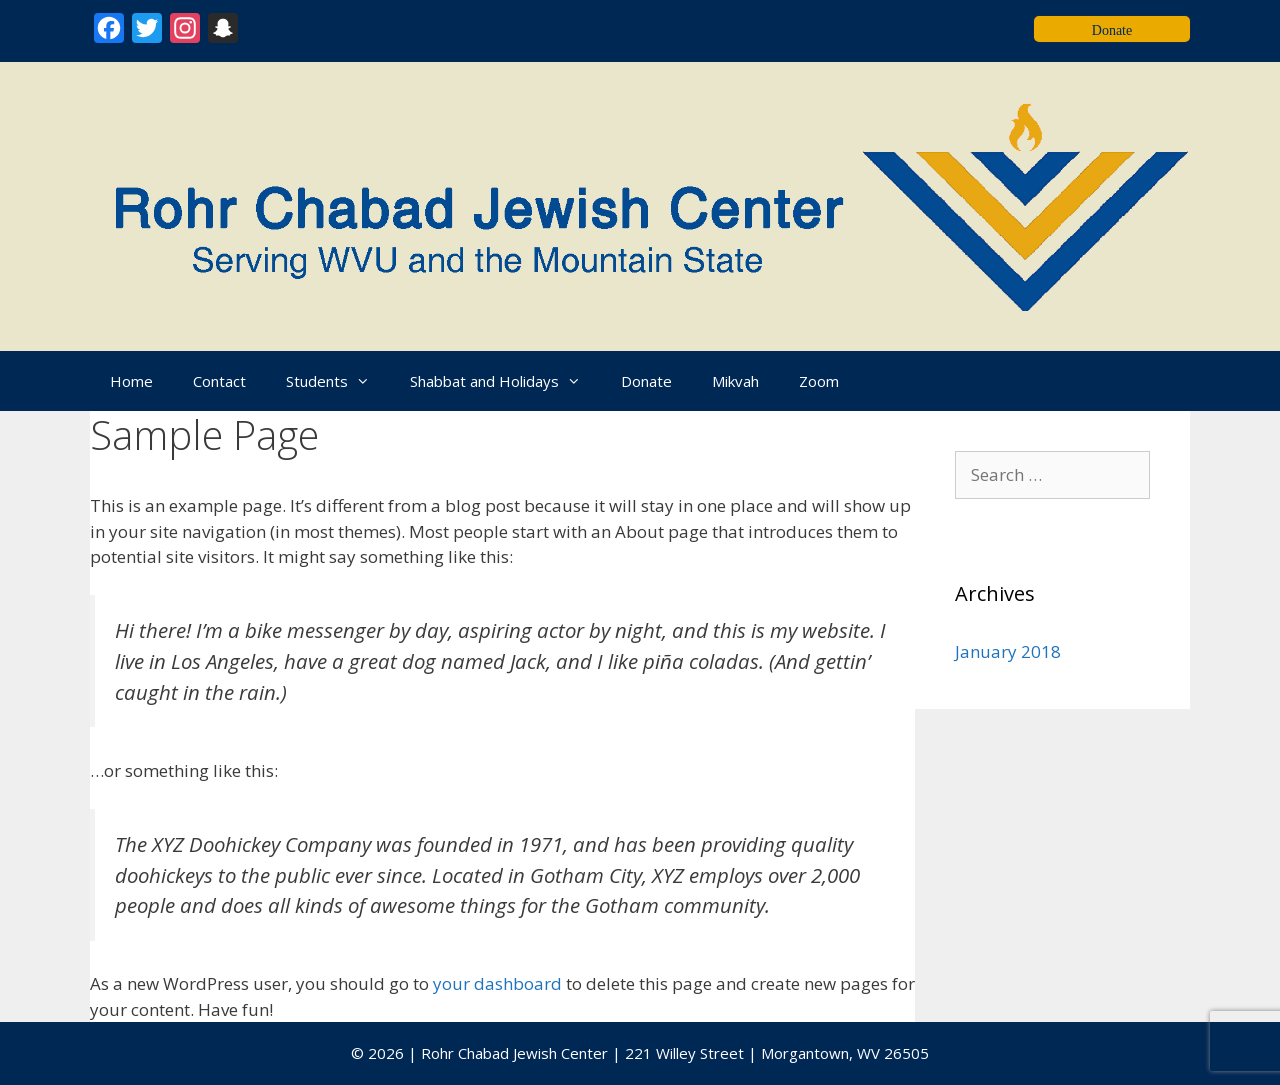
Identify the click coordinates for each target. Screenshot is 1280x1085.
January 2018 (1008, 651)
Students (338, 381)
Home (131, 381)
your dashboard (497, 983)
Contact (219, 381)
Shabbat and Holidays (505, 381)
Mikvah (735, 381)
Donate (646, 381)
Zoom (819, 381)
